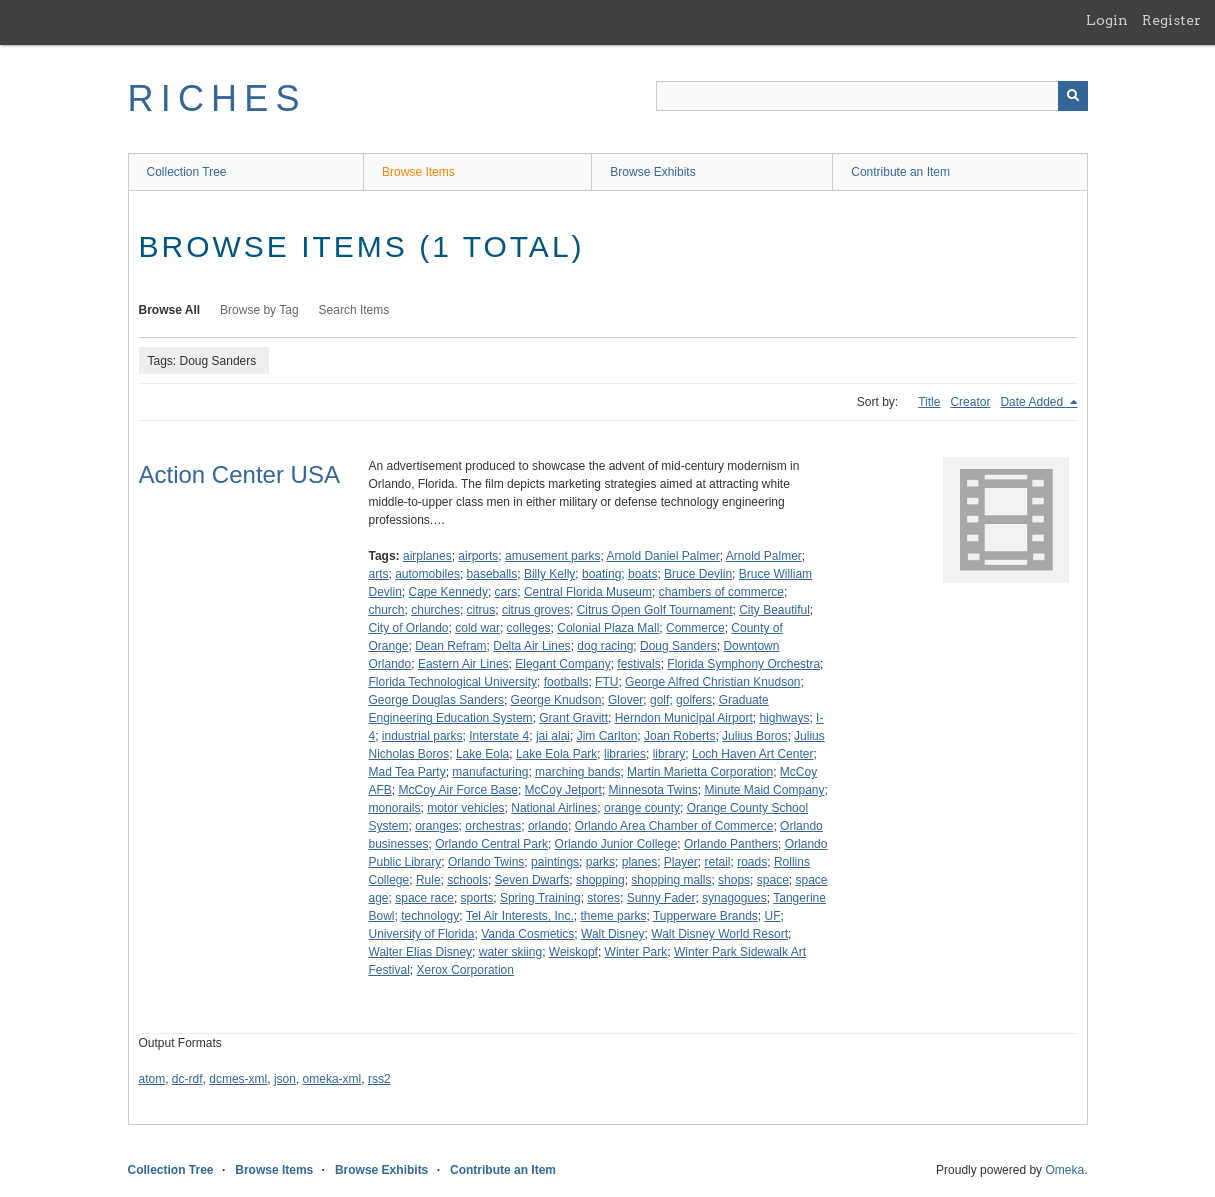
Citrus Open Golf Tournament (655, 610)
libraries (625, 754)
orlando (548, 826)
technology (430, 916)
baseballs (492, 574)
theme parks (613, 916)
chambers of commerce (721, 592)
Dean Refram (450, 646)
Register (1171, 20)
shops (734, 880)
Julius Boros (754, 736)
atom (152, 1079)
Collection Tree (187, 172)
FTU (606, 682)
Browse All (170, 310)
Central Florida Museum (588, 592)
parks (600, 862)
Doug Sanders (678, 646)
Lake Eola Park (556, 754)
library (669, 754)
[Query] (872, 96)
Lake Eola (482, 754)
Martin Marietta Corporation (700, 772)
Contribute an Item (900, 172)
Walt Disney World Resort (719, 934)
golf (659, 700)
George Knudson (556, 700)
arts (379, 574)
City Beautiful (774, 610)
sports (477, 898)
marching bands (577, 772)
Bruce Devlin (698, 574)
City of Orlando (409, 628)
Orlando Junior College (616, 844)
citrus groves (536, 610)
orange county (642, 808)
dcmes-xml (238, 1079)
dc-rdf (187, 1079)
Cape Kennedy (448, 592)
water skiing (510, 952)
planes (639, 862)
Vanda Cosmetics (527, 934)
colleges (529, 628)
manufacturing (490, 772)
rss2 (379, 1079)
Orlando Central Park (491, 844)
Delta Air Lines (531, 646)
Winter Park (636, 952)
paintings (555, 862)
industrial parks (422, 736)
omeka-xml (332, 1079)
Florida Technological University (453, 682)
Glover (625, 700)
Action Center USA (239, 474)
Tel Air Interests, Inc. (520, 916)
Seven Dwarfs (532, 880)
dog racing (605, 646)
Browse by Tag (259, 310)
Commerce (695, 628)
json (285, 1079)
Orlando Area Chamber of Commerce (674, 826)
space (773, 880)
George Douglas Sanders (436, 700)
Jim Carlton (607, 736)
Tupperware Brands (705, 916)
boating (601, 574)
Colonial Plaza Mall (608, 628)
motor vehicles (465, 808)
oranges (436, 826)
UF (773, 916)
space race (424, 898)
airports (478, 556)
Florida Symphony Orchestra (743, 664)
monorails (395, 808)
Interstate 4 (499, 736)
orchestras (493, 826)
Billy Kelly (549, 574)
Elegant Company (562, 664)
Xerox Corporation (465, 970)
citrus (481, 610)
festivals (638, 664)
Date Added (1033, 402)
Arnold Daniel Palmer (662, 556)
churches (435, 610)
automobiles (427, 574)
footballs (566, 682)
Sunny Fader (661, 898)
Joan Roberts (679, 736)
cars (506, 592)
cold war (477, 628)
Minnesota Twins (653, 790)
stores (603, 898)
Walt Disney (613, 934)
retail (718, 862)
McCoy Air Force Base (458, 790)
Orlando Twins (486, 862)
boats (642, 574)
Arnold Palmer (764, 556)
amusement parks (552, 556)
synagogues (734, 898)
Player (681, 862)
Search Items (354, 310)
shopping (600, 880)
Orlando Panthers (731, 844)
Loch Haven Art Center (752, 754)
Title (929, 402)
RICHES (217, 98)
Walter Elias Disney (421, 952)
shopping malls (671, 880)
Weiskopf (573, 952)
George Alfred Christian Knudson (712, 682)
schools (467, 880)
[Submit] (1073, 96)
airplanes (427, 556)
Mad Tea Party (407, 772)
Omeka (1064, 1170)
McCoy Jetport (563, 790)
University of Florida (422, 934)
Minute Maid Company (764, 790)
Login (1107, 20)
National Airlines (554, 808)
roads (752, 862)
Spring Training (540, 898)
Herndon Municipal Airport (684, 718)
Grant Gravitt (573, 718)
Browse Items (418, 172)
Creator (970, 402)
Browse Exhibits (652, 172)
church (387, 610)
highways (784, 718)
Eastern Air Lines (463, 664)
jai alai (553, 736)
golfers (694, 700)
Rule (428, 880)
